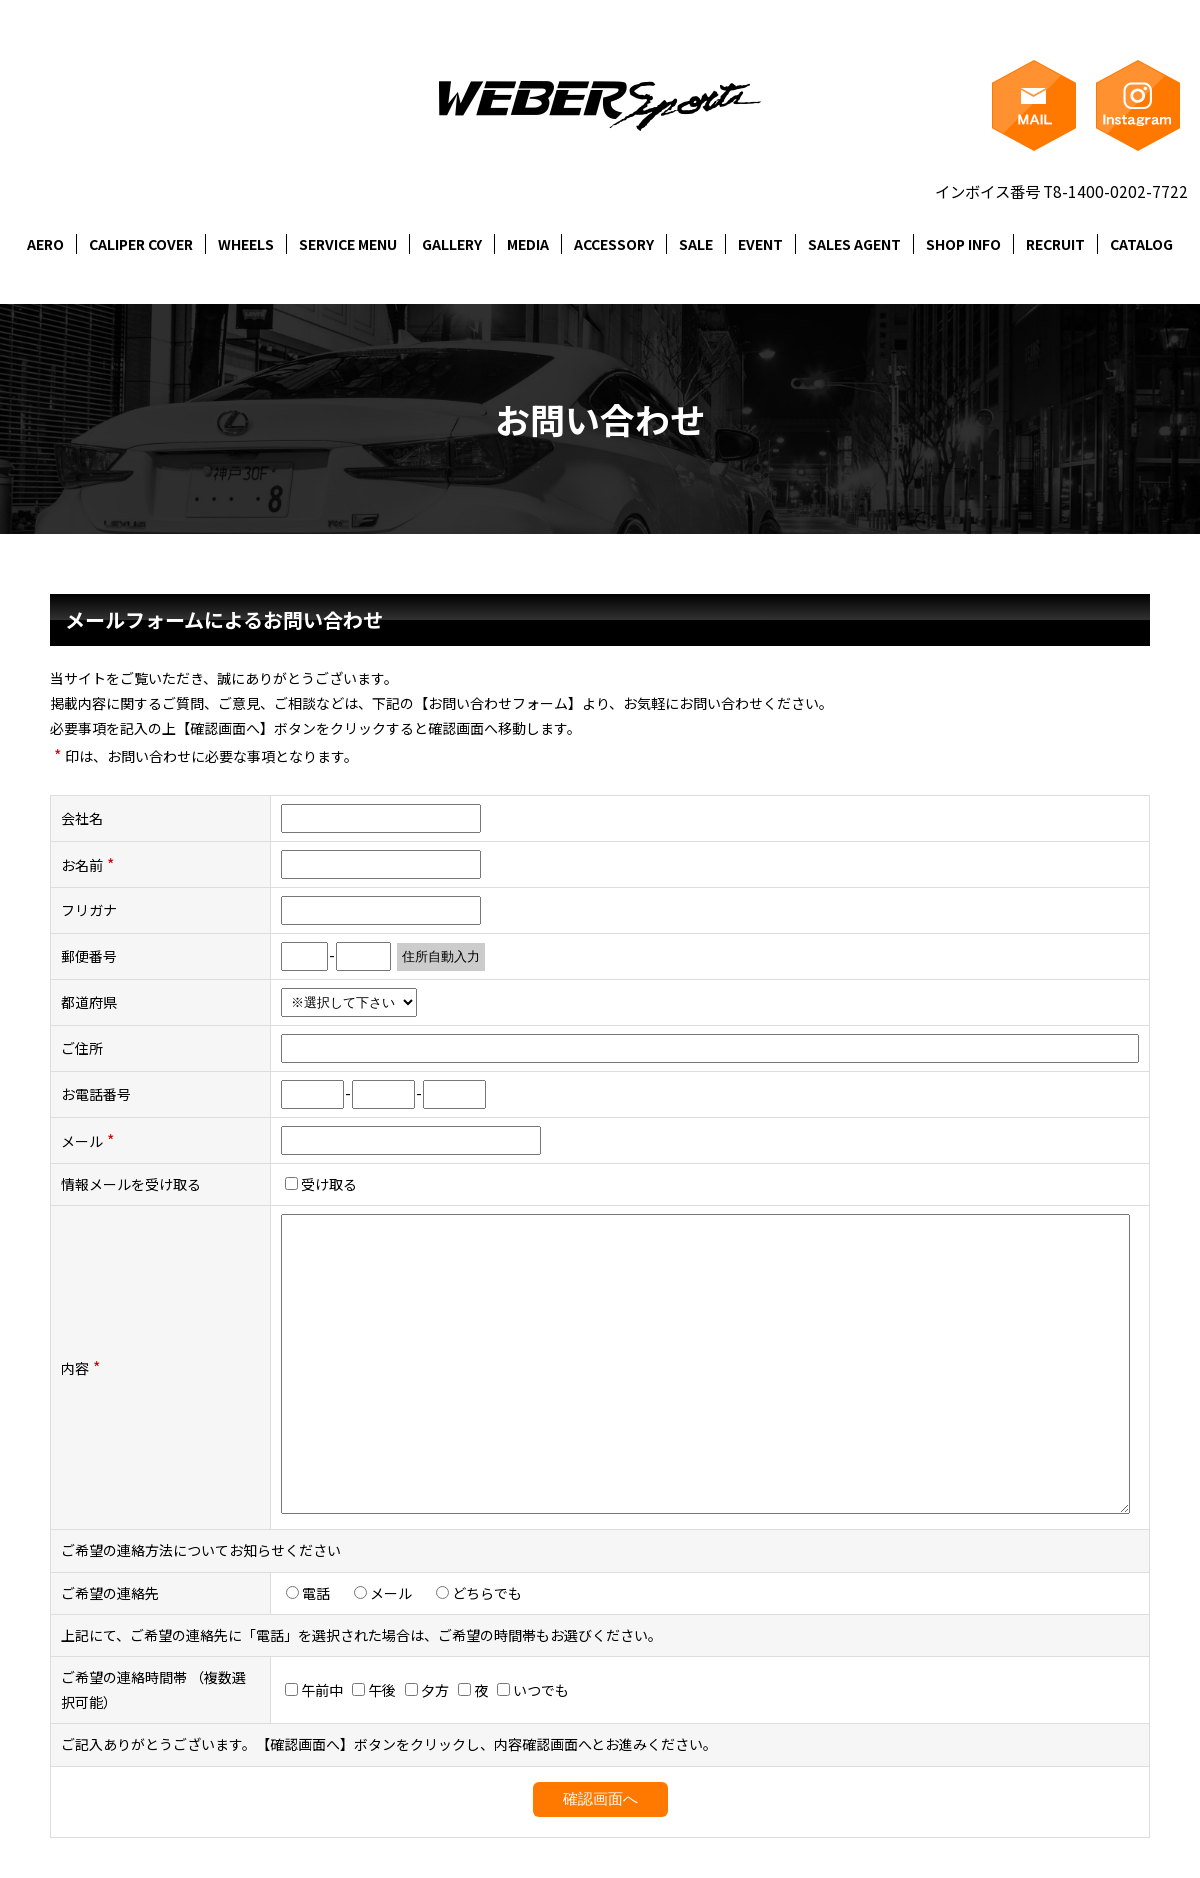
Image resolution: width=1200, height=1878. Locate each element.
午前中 (314, 1690)
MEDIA (528, 244)
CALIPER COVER (141, 244)
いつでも (533, 1690)
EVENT (760, 244)
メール (390, 1593)
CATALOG (1141, 244)
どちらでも (486, 1593)
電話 (315, 1593)
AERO (45, 244)
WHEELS (246, 244)
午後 (374, 1690)
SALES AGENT (854, 244)
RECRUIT (1055, 244)
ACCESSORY (614, 244)
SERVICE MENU (348, 244)
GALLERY (452, 244)
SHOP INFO (963, 244)
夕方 (427, 1690)
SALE (696, 244)
